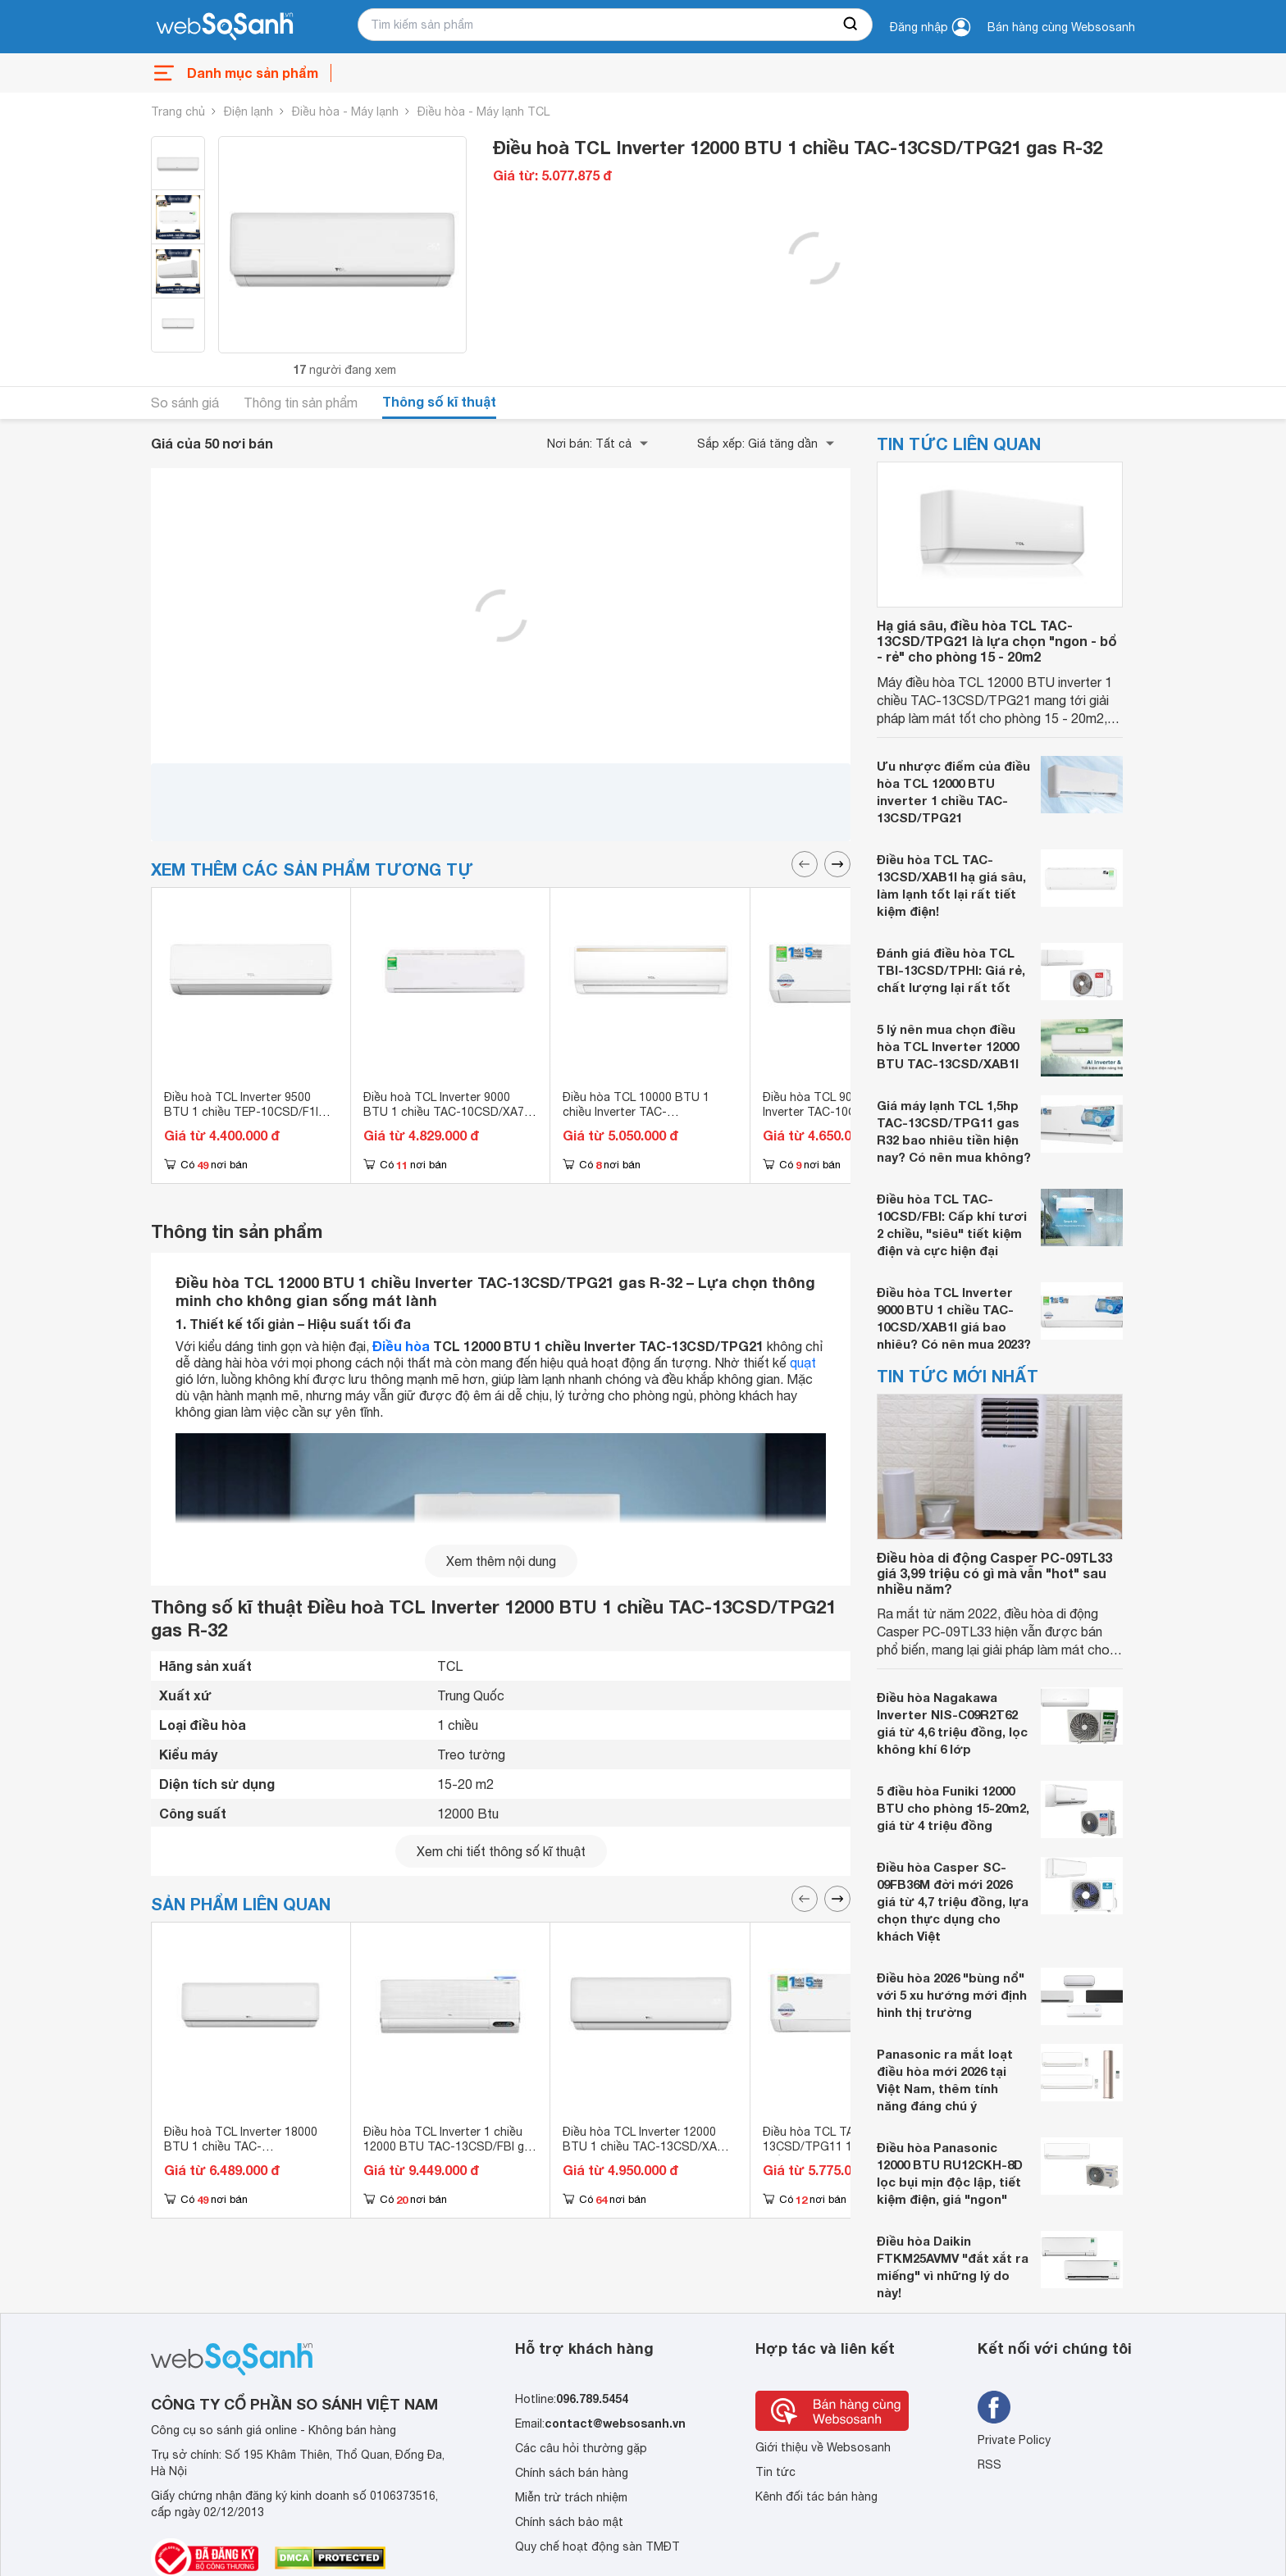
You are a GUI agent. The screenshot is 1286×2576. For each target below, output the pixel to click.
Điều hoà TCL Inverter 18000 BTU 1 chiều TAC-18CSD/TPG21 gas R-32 (240, 2146)
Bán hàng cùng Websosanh (1061, 27)
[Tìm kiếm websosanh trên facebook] (994, 2407)
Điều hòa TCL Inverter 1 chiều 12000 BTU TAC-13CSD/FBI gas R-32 (450, 2146)
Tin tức (775, 2471)
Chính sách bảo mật (569, 2521)
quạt (803, 1362)
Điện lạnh (248, 111)
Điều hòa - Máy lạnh (345, 111)
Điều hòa (401, 1346)
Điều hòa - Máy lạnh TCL (483, 111)
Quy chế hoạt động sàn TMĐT (597, 2546)
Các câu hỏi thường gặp (581, 2448)
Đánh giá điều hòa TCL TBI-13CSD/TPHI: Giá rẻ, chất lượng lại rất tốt (951, 969)
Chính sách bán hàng (571, 2472)
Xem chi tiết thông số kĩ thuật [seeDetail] (501, 1851)
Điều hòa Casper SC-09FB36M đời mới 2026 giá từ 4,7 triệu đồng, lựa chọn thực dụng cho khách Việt (952, 1901)
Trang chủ (178, 111)
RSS (989, 2464)
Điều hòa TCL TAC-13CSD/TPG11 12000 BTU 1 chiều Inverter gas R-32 (839, 2146)
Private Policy (1014, 2439)
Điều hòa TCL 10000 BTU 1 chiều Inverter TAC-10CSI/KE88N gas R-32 (636, 1111)
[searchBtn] (851, 24)
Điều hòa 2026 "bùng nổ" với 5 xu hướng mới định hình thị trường (952, 1994)
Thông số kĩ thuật (439, 401)
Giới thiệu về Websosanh (823, 2447)
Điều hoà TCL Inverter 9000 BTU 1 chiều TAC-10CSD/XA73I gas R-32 (448, 1111)
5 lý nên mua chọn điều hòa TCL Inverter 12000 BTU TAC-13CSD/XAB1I (948, 1046)
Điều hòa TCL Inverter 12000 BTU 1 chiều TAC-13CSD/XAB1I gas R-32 (648, 2146)
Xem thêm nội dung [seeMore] (501, 1561)
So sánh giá (185, 402)
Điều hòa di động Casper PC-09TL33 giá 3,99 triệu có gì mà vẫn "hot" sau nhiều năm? (994, 1573)
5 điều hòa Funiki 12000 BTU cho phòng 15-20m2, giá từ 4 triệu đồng (953, 1807)
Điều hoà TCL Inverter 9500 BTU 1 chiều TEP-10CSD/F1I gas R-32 (241, 1111)
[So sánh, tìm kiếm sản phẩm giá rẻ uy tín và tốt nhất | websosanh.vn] (225, 27)
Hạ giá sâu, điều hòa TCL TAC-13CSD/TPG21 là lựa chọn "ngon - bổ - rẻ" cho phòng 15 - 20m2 (997, 640)
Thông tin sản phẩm (301, 402)
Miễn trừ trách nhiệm (571, 2497)
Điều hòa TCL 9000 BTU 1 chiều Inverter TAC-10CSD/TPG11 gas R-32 (849, 1111)
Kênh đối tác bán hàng (816, 2496)
